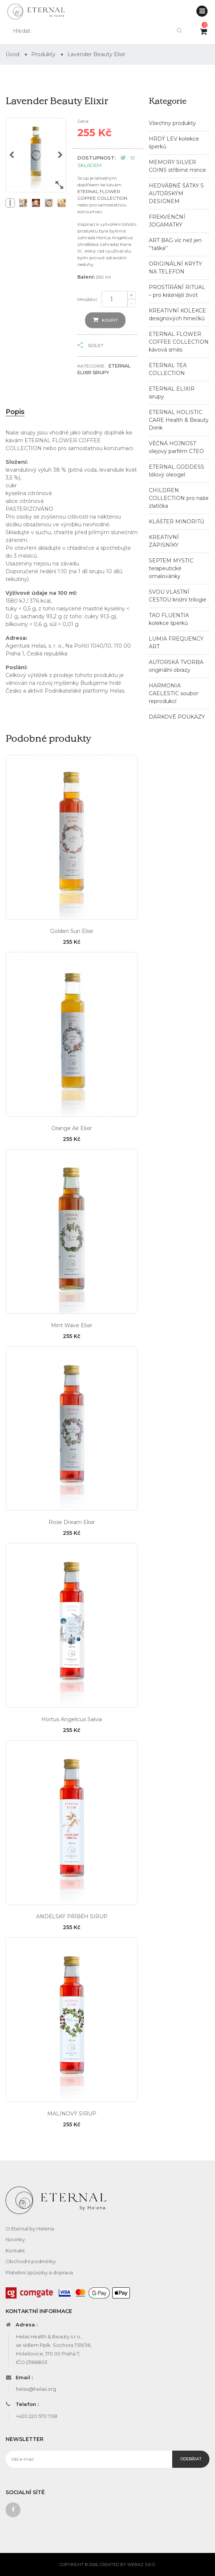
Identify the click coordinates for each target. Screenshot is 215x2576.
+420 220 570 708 (36, 2416)
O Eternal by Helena (30, 2229)
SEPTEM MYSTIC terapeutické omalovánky (171, 568)
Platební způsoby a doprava (39, 2272)
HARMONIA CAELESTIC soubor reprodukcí (173, 693)
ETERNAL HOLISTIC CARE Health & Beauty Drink (179, 420)
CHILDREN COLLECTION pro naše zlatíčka (179, 498)
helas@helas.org (36, 2389)
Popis (15, 412)
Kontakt (15, 2250)
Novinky (15, 2239)
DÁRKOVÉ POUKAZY (177, 716)
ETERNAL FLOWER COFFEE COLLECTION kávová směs (179, 342)
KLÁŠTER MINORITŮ (176, 521)
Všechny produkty (172, 123)
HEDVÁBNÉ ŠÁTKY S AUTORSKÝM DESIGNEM (176, 193)
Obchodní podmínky (31, 2261)
